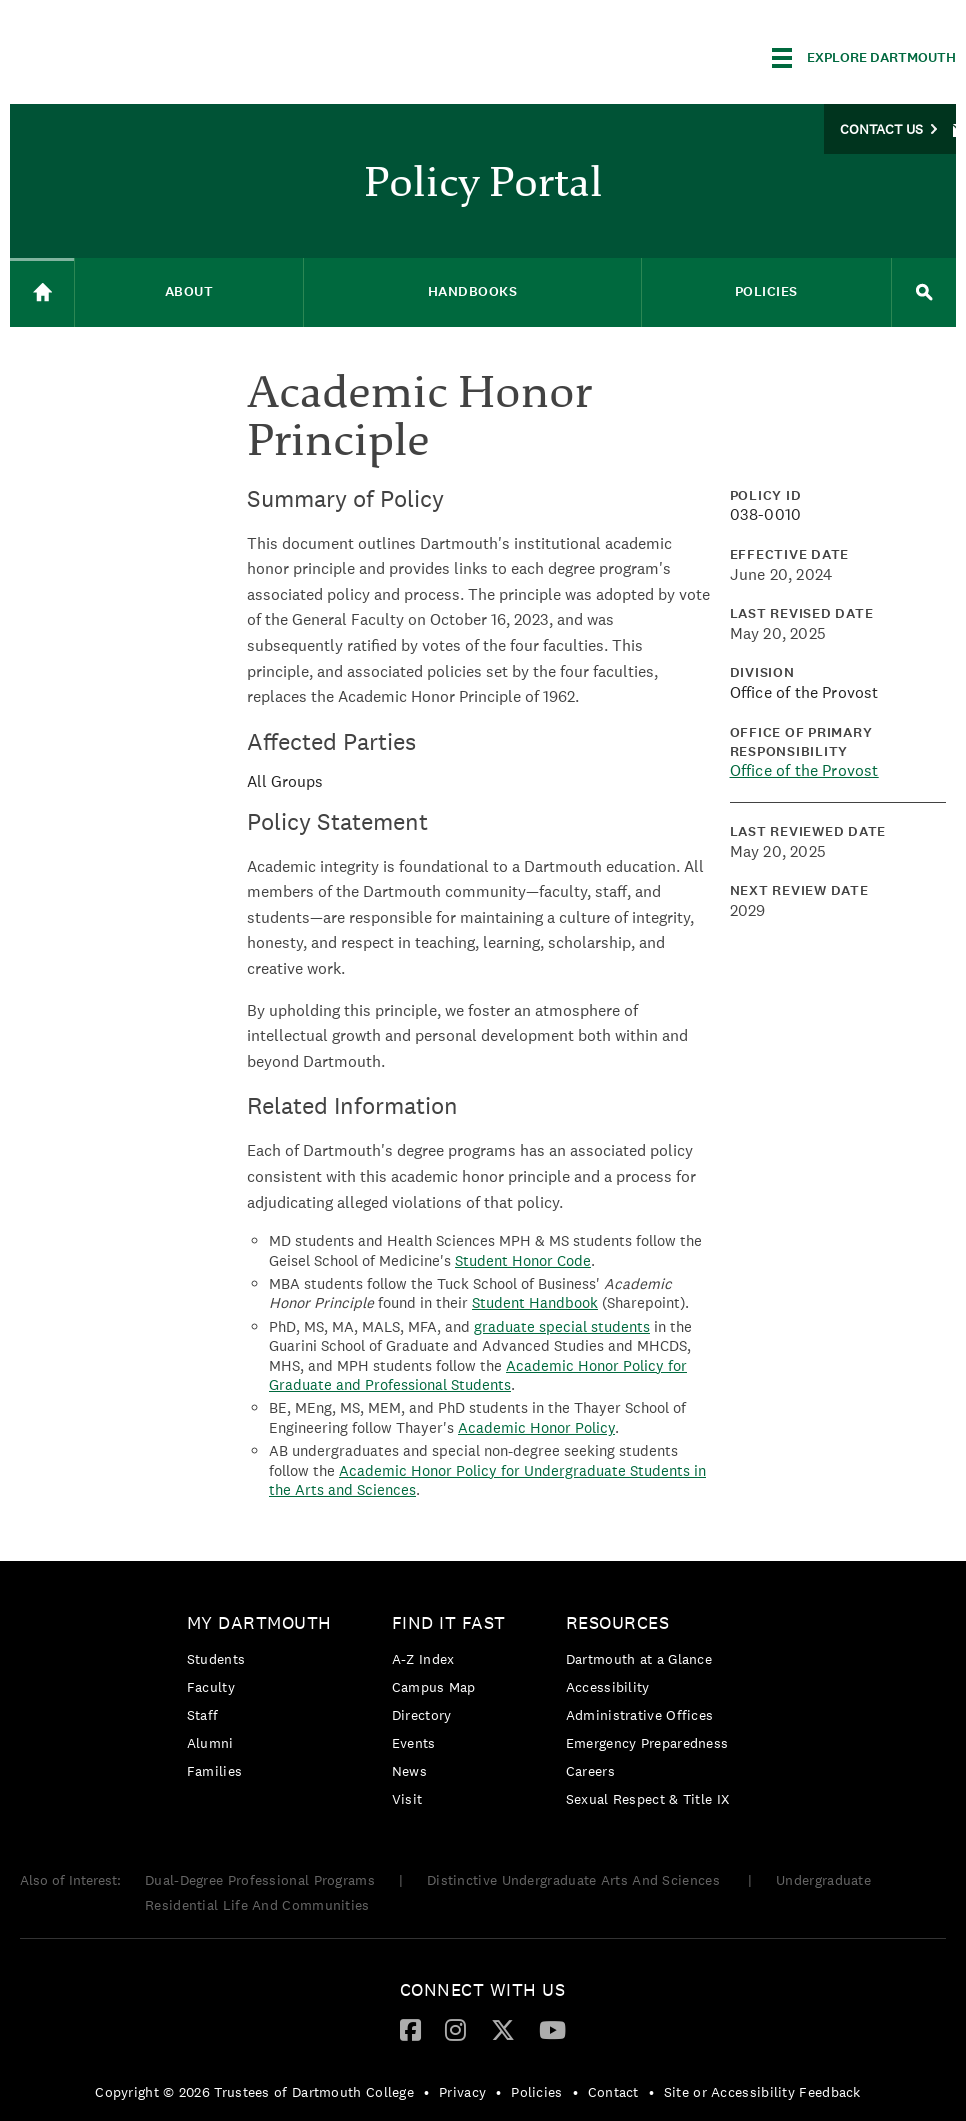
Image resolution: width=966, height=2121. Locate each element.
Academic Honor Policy (536, 1427)
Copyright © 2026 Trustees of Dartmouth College (254, 2092)
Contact (613, 2092)
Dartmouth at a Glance (639, 1659)
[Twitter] (503, 2029)
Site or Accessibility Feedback (762, 2092)
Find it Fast (449, 1622)
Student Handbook (535, 1302)
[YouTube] (552, 2029)
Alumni (210, 1743)
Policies (766, 291)
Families (214, 1771)
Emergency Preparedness (647, 1743)
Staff (203, 1715)
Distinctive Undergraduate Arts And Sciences (575, 1880)
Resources (618, 1622)
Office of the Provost (804, 770)
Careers (590, 1771)
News (409, 1771)
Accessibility (608, 1687)
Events (414, 1743)
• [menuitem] (426, 2092)
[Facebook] (410, 2029)
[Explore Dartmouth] (864, 58)
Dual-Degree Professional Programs (260, 1880)
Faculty (211, 1687)
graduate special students (562, 1326)
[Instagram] (455, 2029)
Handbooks (473, 291)
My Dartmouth (259, 1622)
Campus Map (434, 1687)
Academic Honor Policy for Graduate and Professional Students (478, 1375)
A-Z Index (423, 1659)
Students (216, 1659)
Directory (422, 1715)
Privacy (462, 2092)
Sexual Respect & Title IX (648, 1799)
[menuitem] (264, 1700)
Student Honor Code (523, 1260)
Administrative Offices (640, 1715)
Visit (407, 1799)
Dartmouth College (168, 54)
